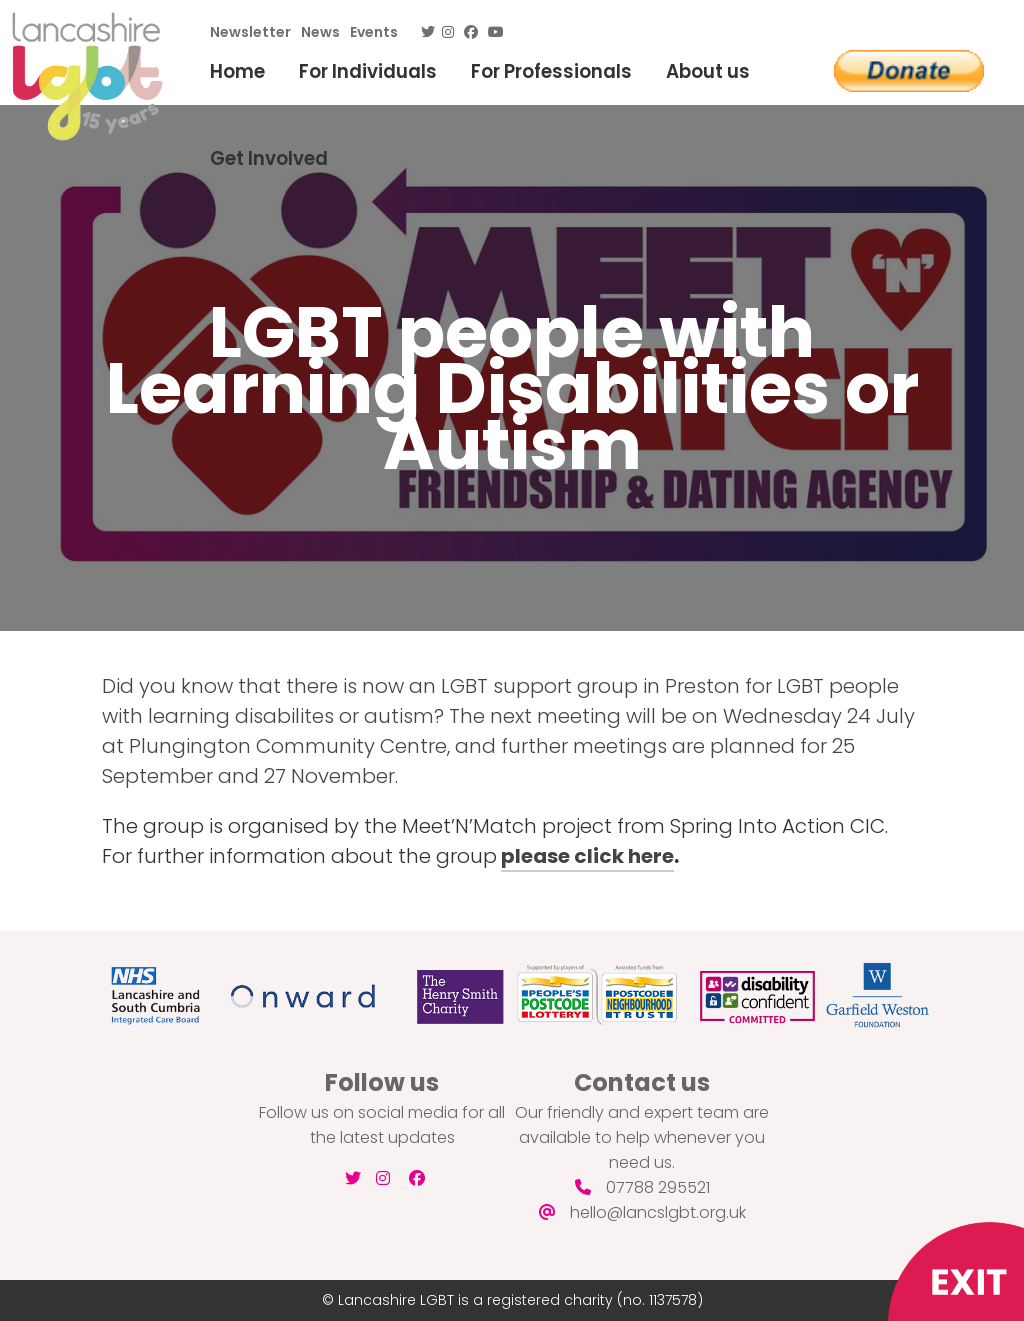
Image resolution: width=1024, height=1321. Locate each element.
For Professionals (551, 71)
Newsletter (250, 32)
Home (237, 71)
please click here (587, 856)
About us (708, 71)
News (320, 32)
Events (374, 32)
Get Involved (269, 158)
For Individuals (368, 71)
